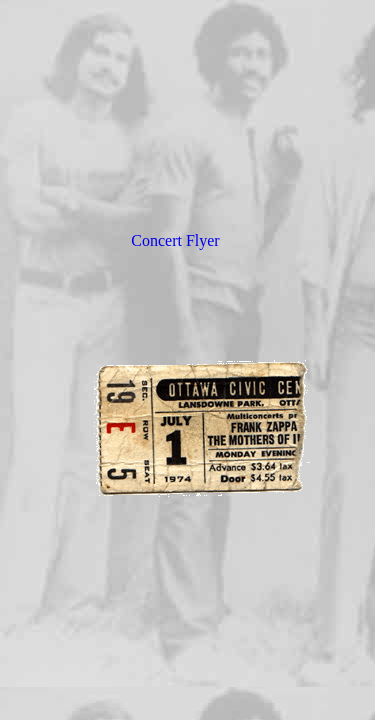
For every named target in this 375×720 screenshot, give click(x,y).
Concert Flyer (175, 240)
